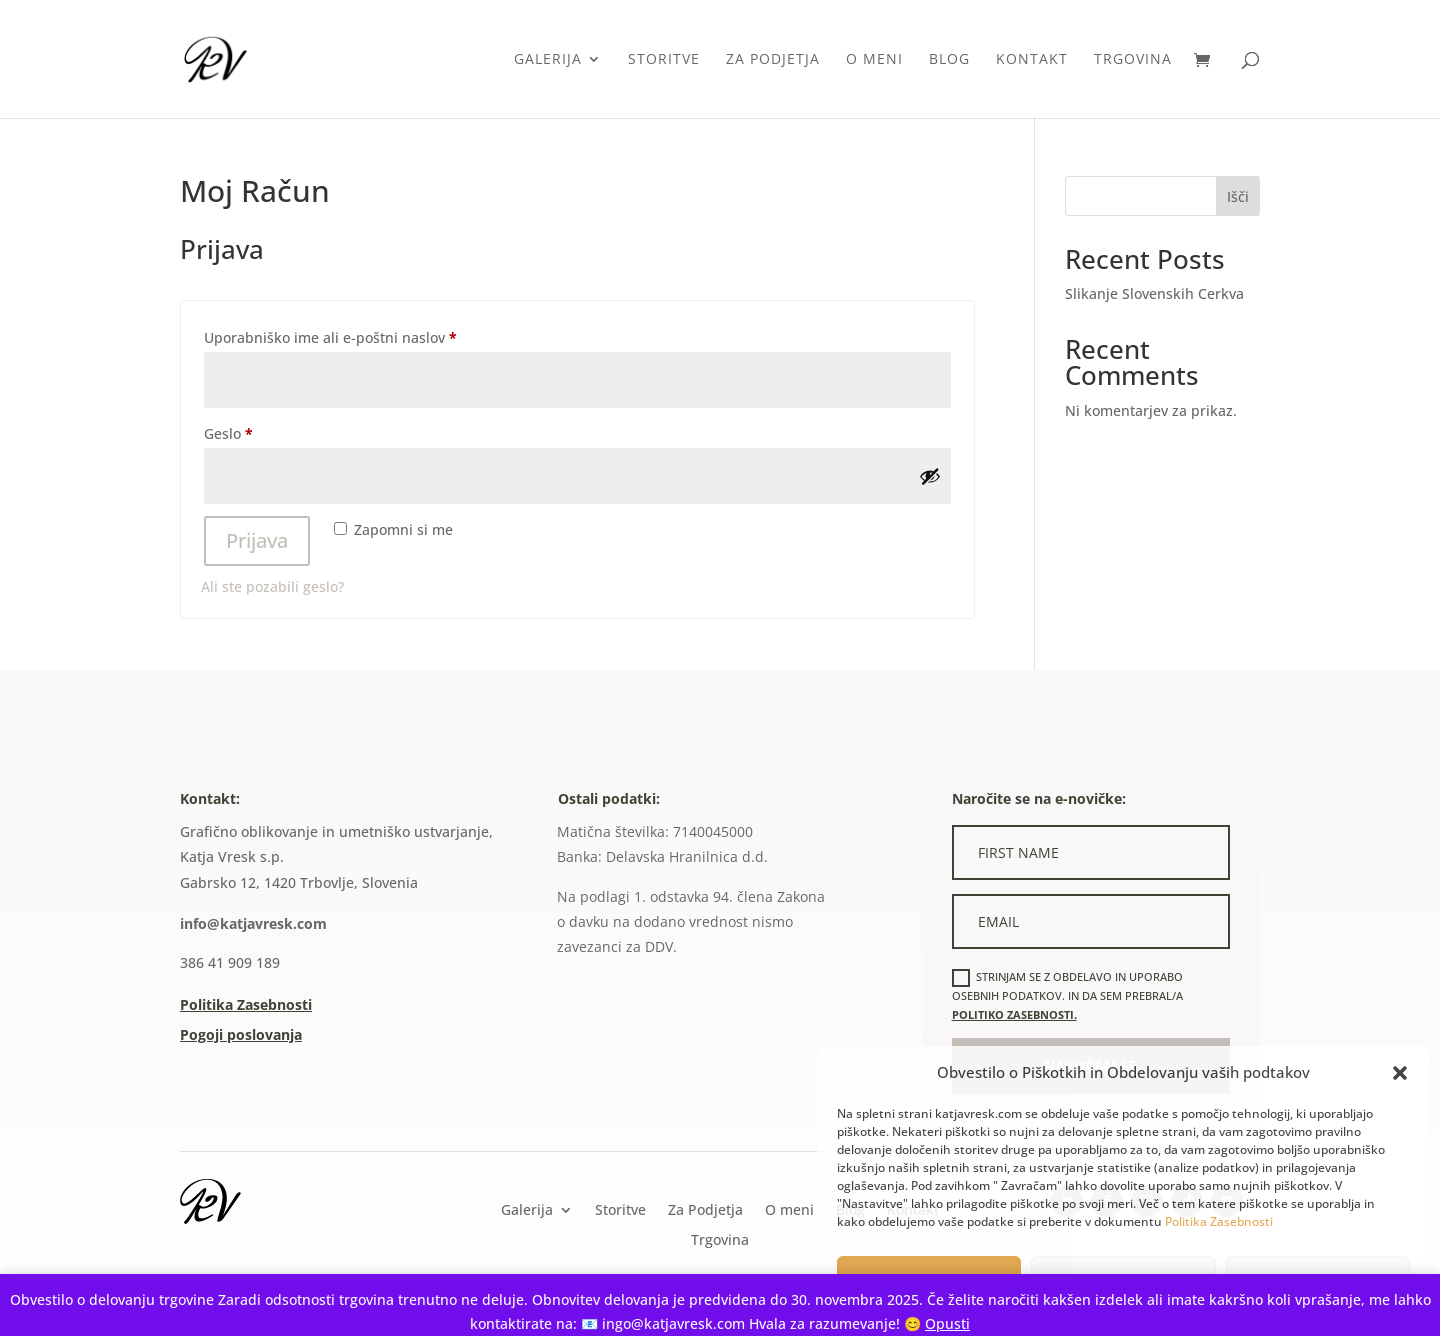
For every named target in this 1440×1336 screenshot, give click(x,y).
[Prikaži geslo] (930, 476)
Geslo (263, 431)
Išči (1238, 196)
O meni (874, 60)
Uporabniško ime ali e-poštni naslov (365, 335)
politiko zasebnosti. (1014, 1014)
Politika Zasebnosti (1219, 1221)
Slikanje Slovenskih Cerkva (1154, 293)
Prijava (257, 540)
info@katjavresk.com (253, 923)
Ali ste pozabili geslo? (272, 586)
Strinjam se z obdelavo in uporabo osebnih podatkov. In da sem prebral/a (1067, 995)
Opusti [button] (947, 1323)
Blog (949, 60)
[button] (1400, 1073)
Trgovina (1133, 60)
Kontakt (1032, 60)
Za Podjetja (773, 60)
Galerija (548, 60)
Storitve (664, 60)
